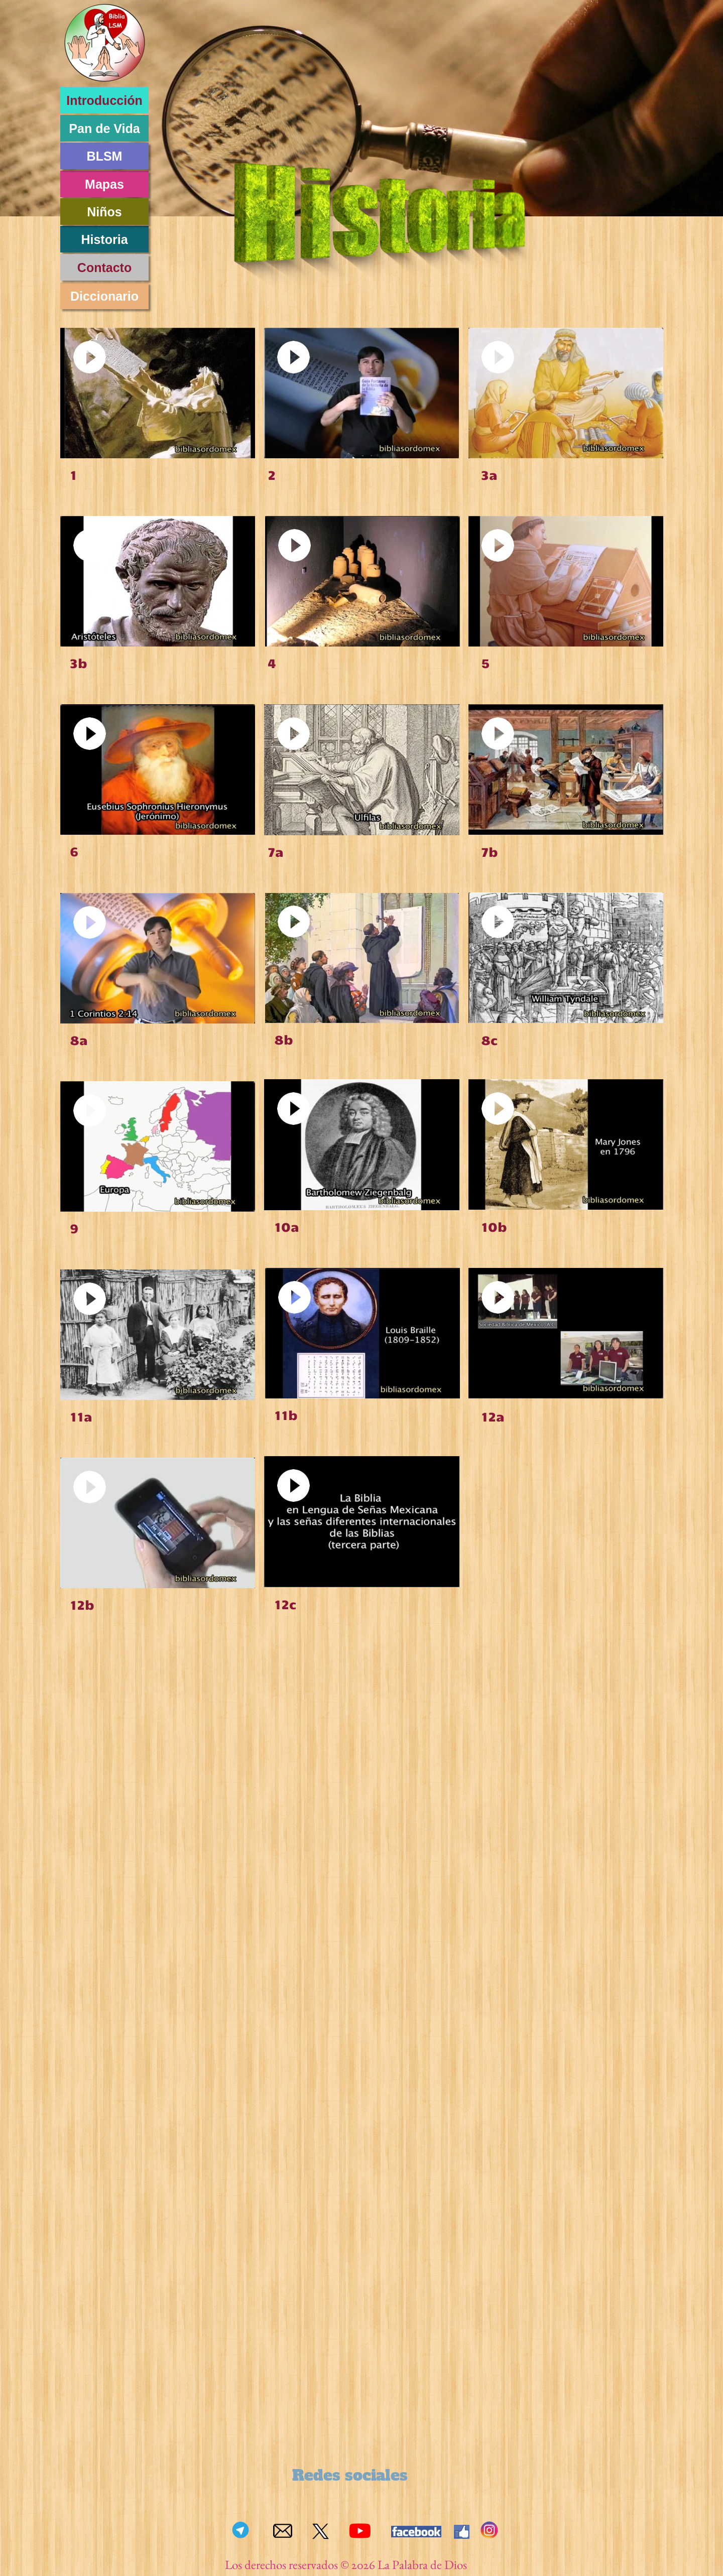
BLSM (105, 156)
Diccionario (104, 296)
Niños (104, 212)
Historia (104, 239)
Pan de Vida (104, 128)
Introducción (104, 100)
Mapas (104, 184)
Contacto (104, 268)
